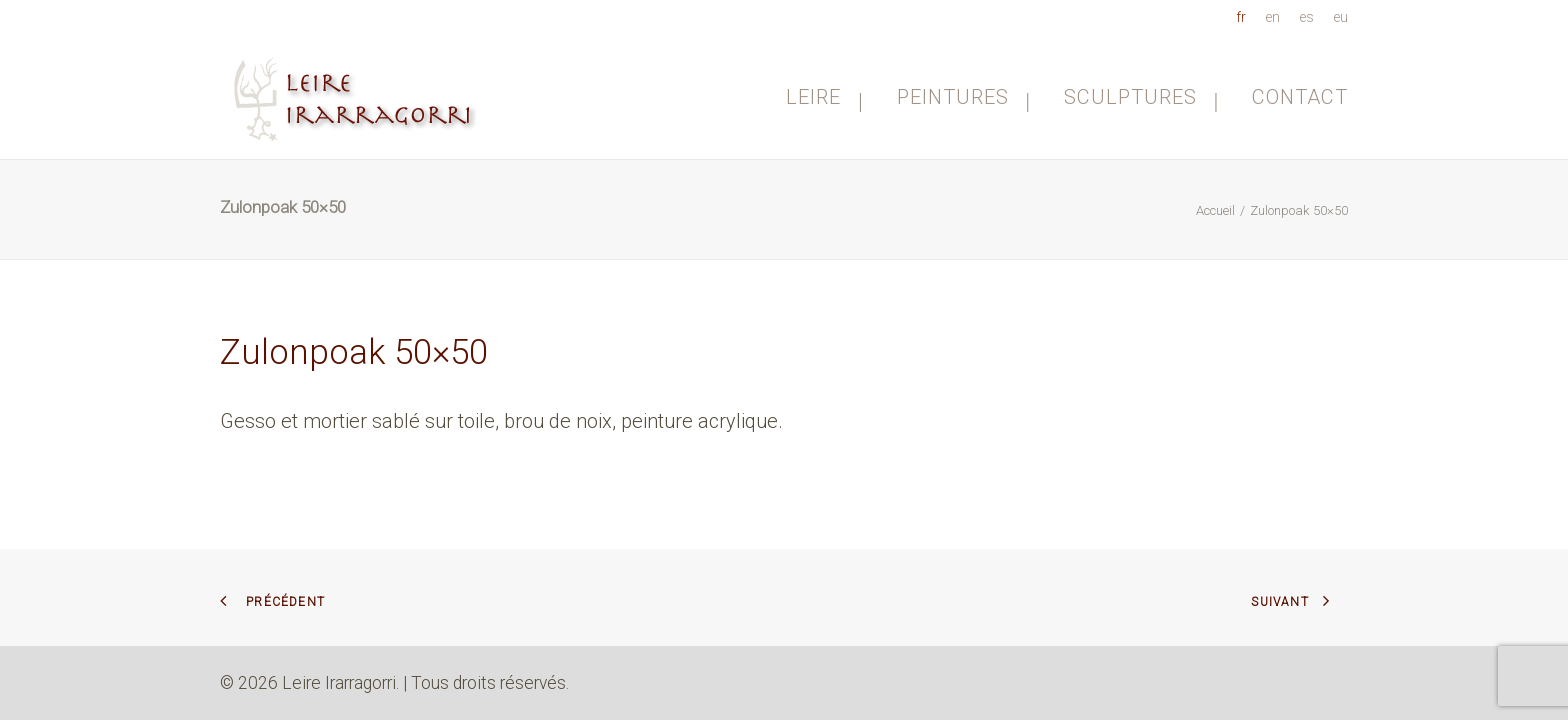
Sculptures (1141, 97)
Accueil (1215, 210)
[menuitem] (1244, 17)
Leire (824, 97)
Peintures (964, 97)
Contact (1300, 97)
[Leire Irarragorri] (357, 96)
